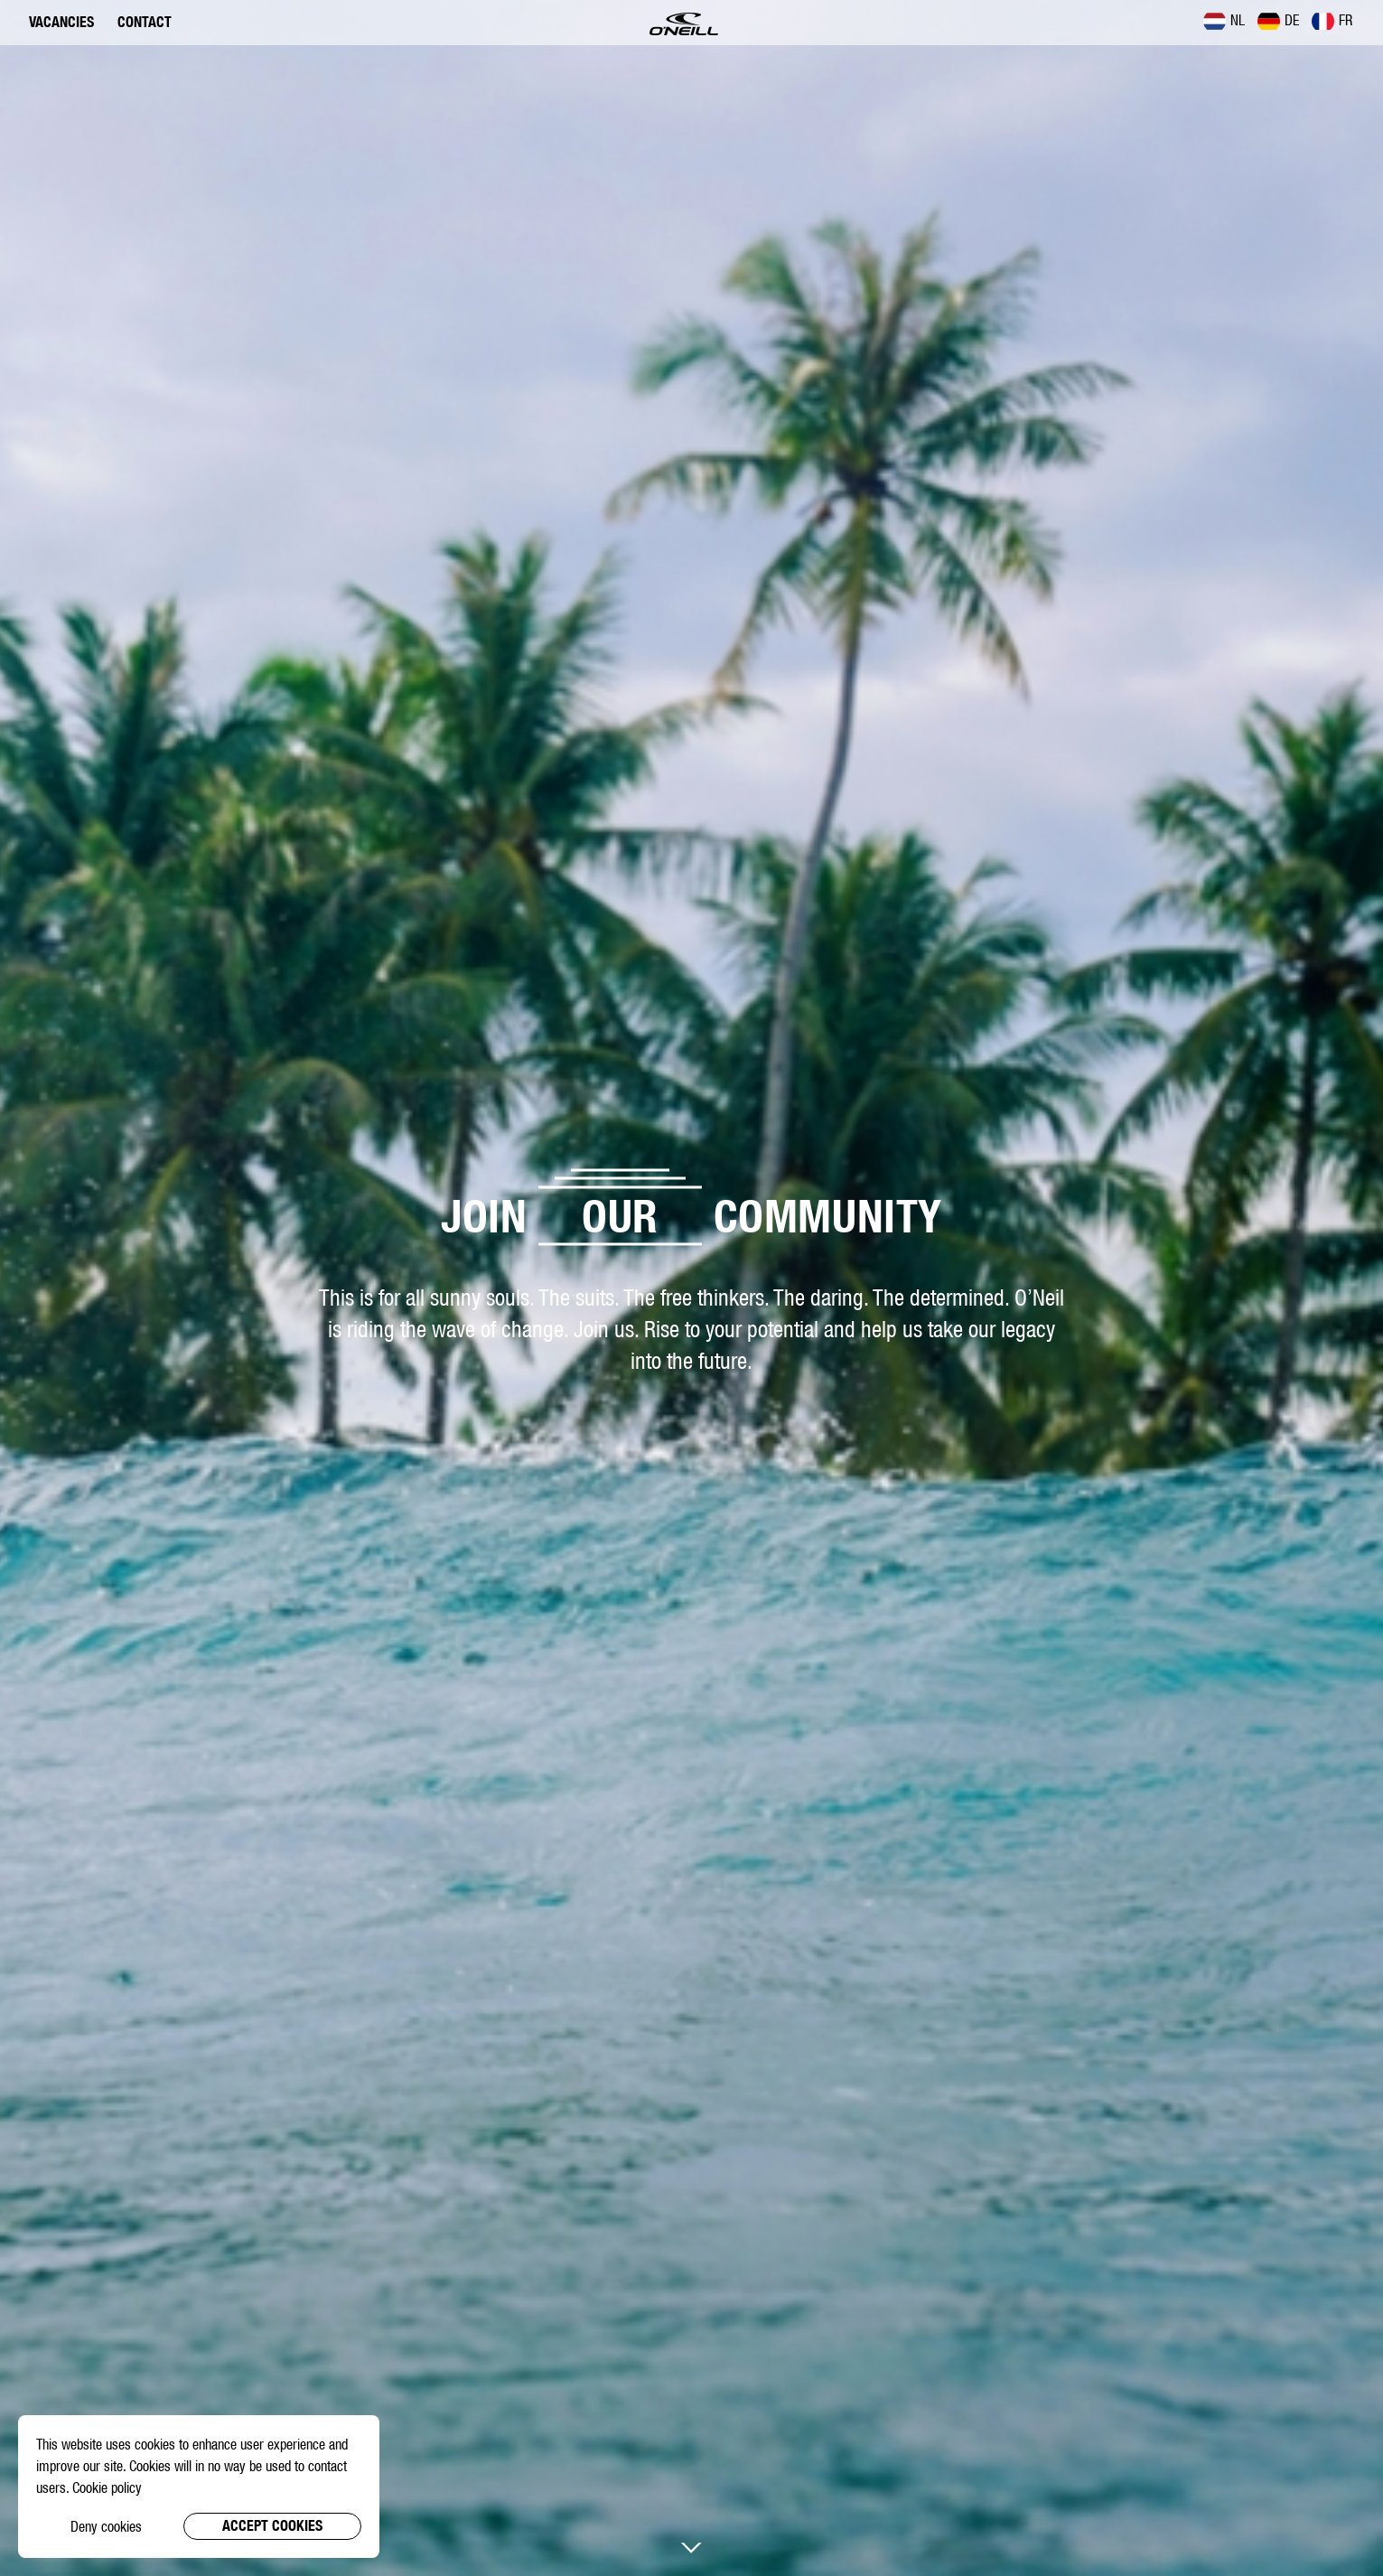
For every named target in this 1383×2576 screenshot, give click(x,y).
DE (1278, 21)
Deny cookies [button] (106, 2526)
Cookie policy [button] (107, 2487)
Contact (144, 22)
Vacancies (61, 22)
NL (1224, 21)
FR (1332, 21)
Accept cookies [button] (272, 2525)
